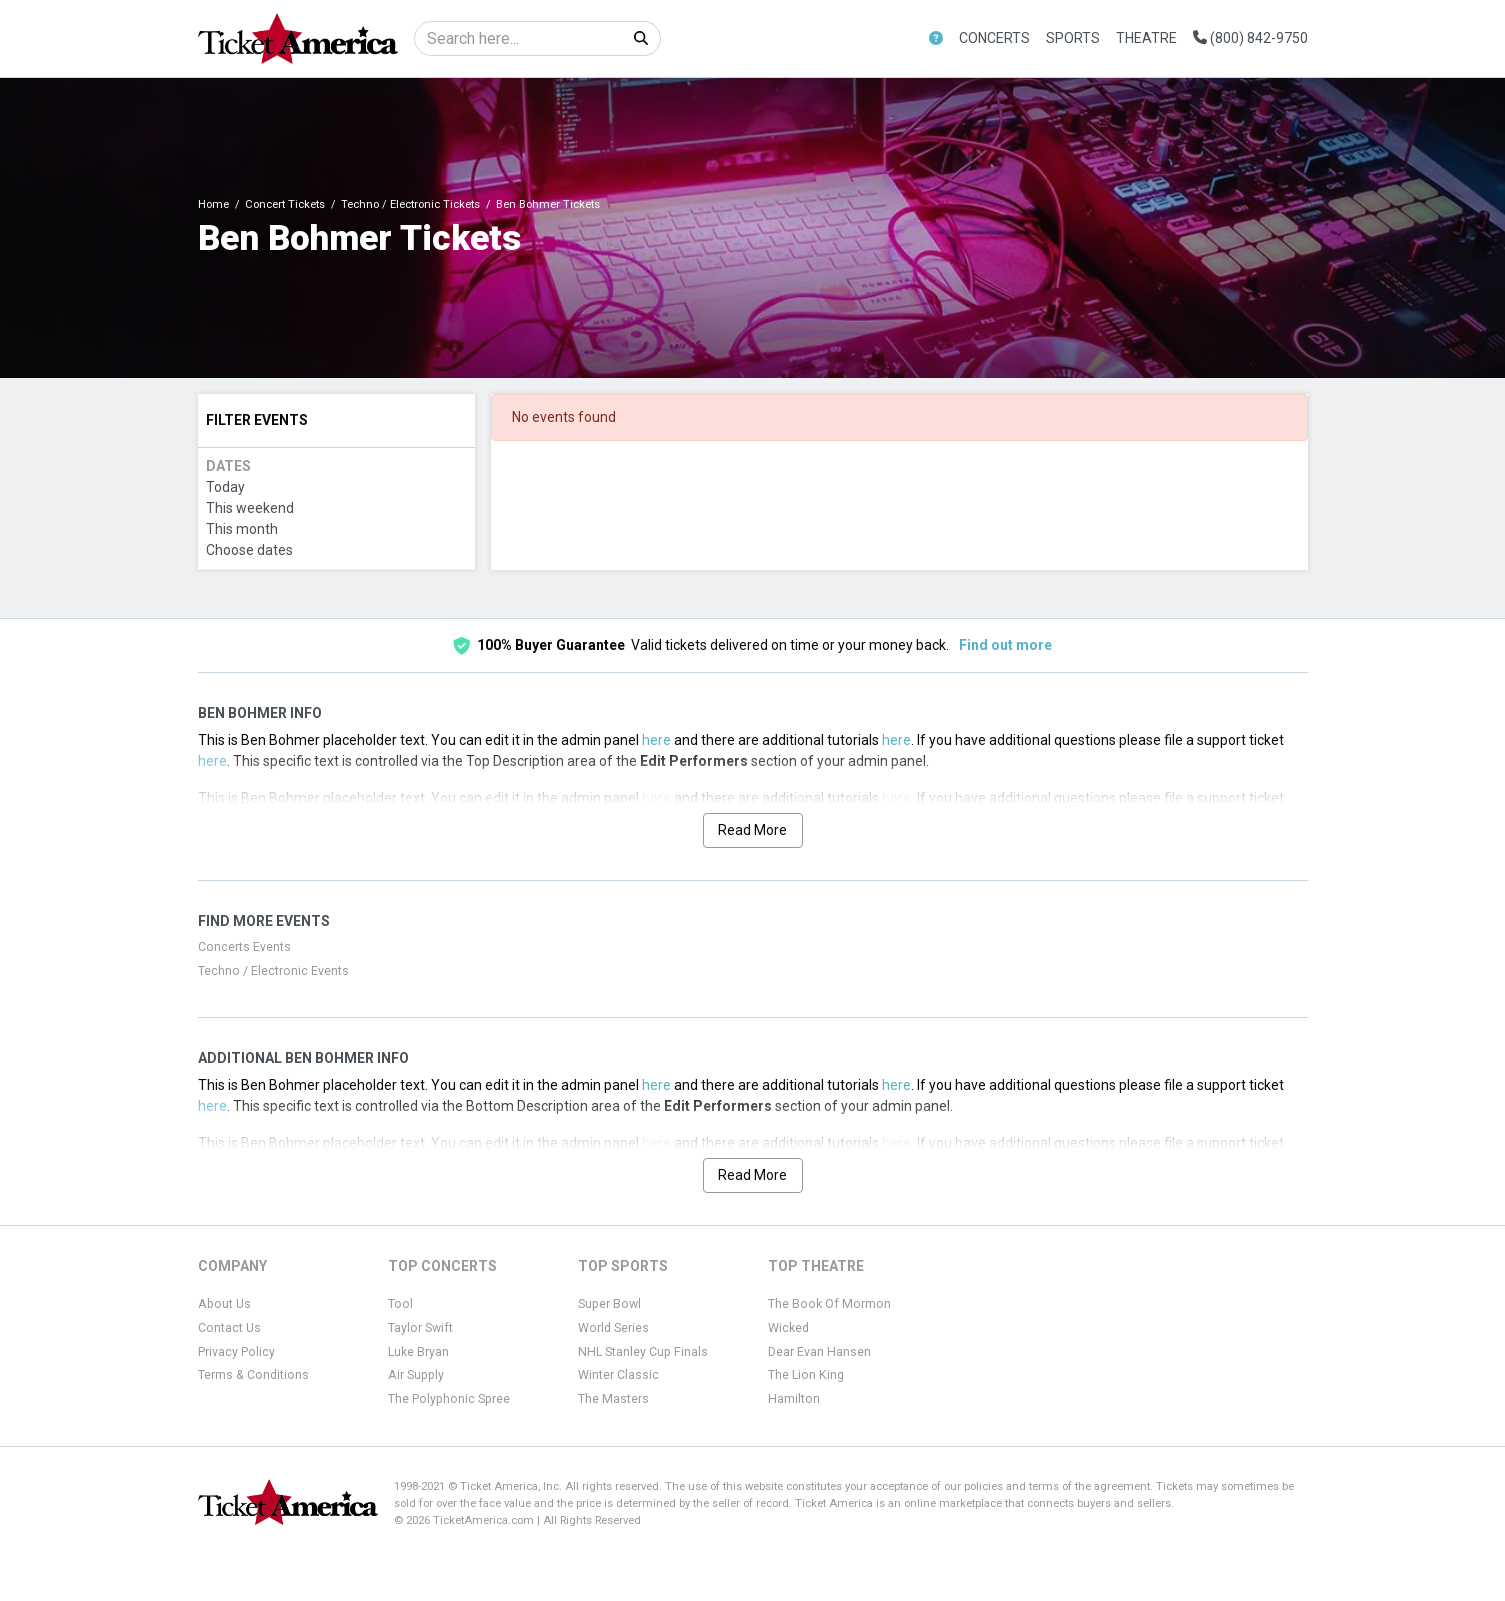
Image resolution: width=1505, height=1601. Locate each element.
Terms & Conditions (253, 1375)
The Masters (613, 1399)
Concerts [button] (994, 38)
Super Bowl (609, 1304)
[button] (936, 38)
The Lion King (806, 1375)
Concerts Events (244, 947)
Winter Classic (618, 1375)
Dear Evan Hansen (819, 1352)
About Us (224, 1304)
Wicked (788, 1328)
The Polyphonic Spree (449, 1399)
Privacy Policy (236, 1352)
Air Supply (416, 1375)
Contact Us (229, 1328)
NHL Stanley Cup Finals (643, 1352)
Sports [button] (1073, 38)
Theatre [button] (1146, 38)
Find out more (1005, 645)
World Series (613, 1328)
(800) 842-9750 (1250, 38)
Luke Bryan (418, 1352)
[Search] (518, 38)
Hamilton (794, 1399)
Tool (400, 1304)
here (656, 740)
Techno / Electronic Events (273, 971)
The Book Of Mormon (829, 1304)
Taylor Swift (420, 1328)
